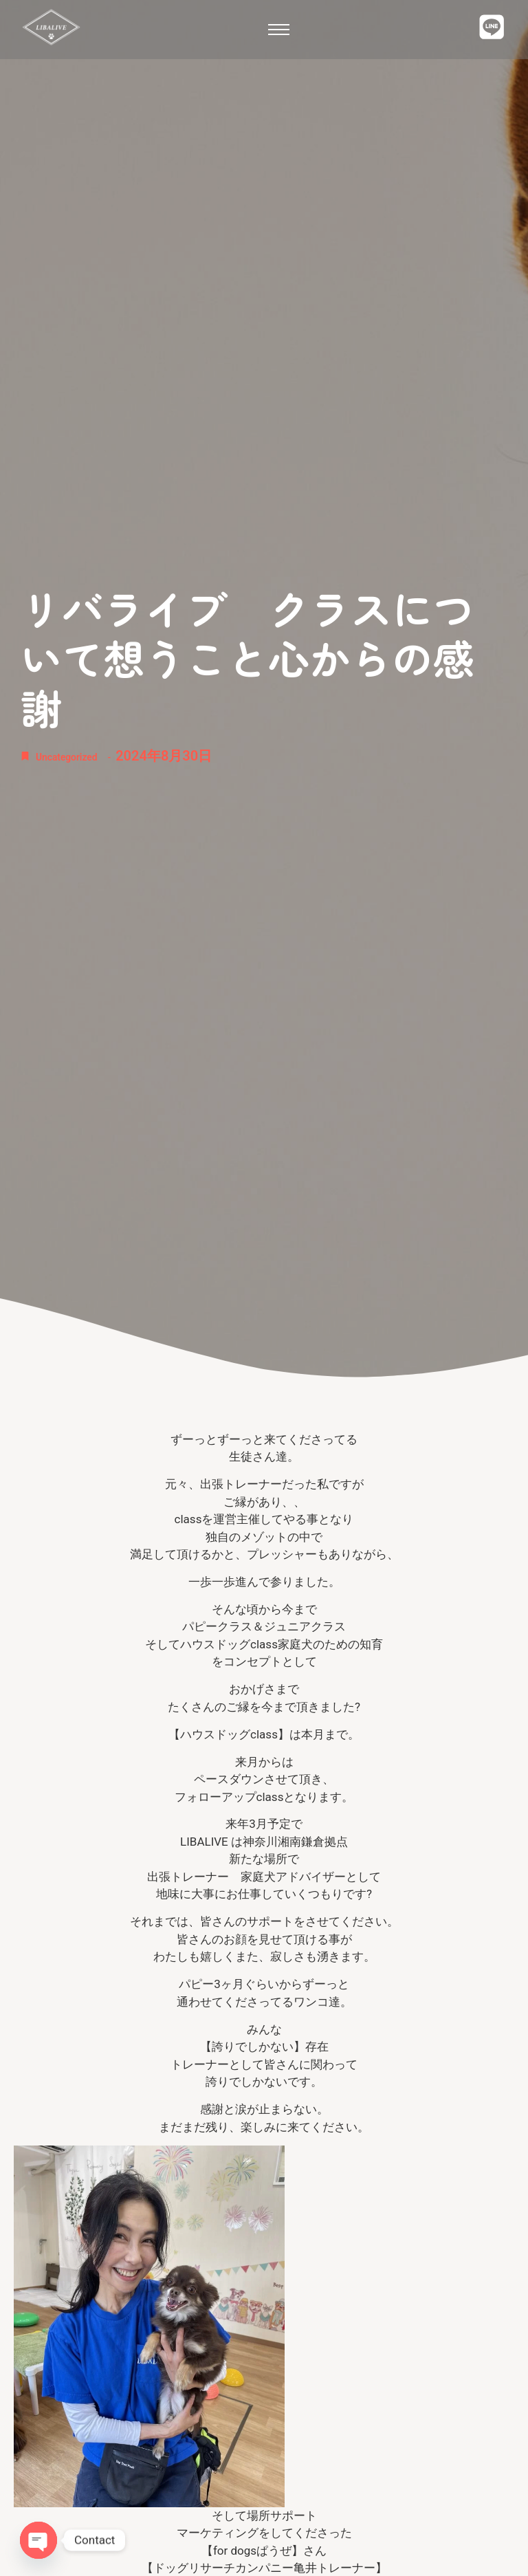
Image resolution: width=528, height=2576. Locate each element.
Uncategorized (80, 755)
